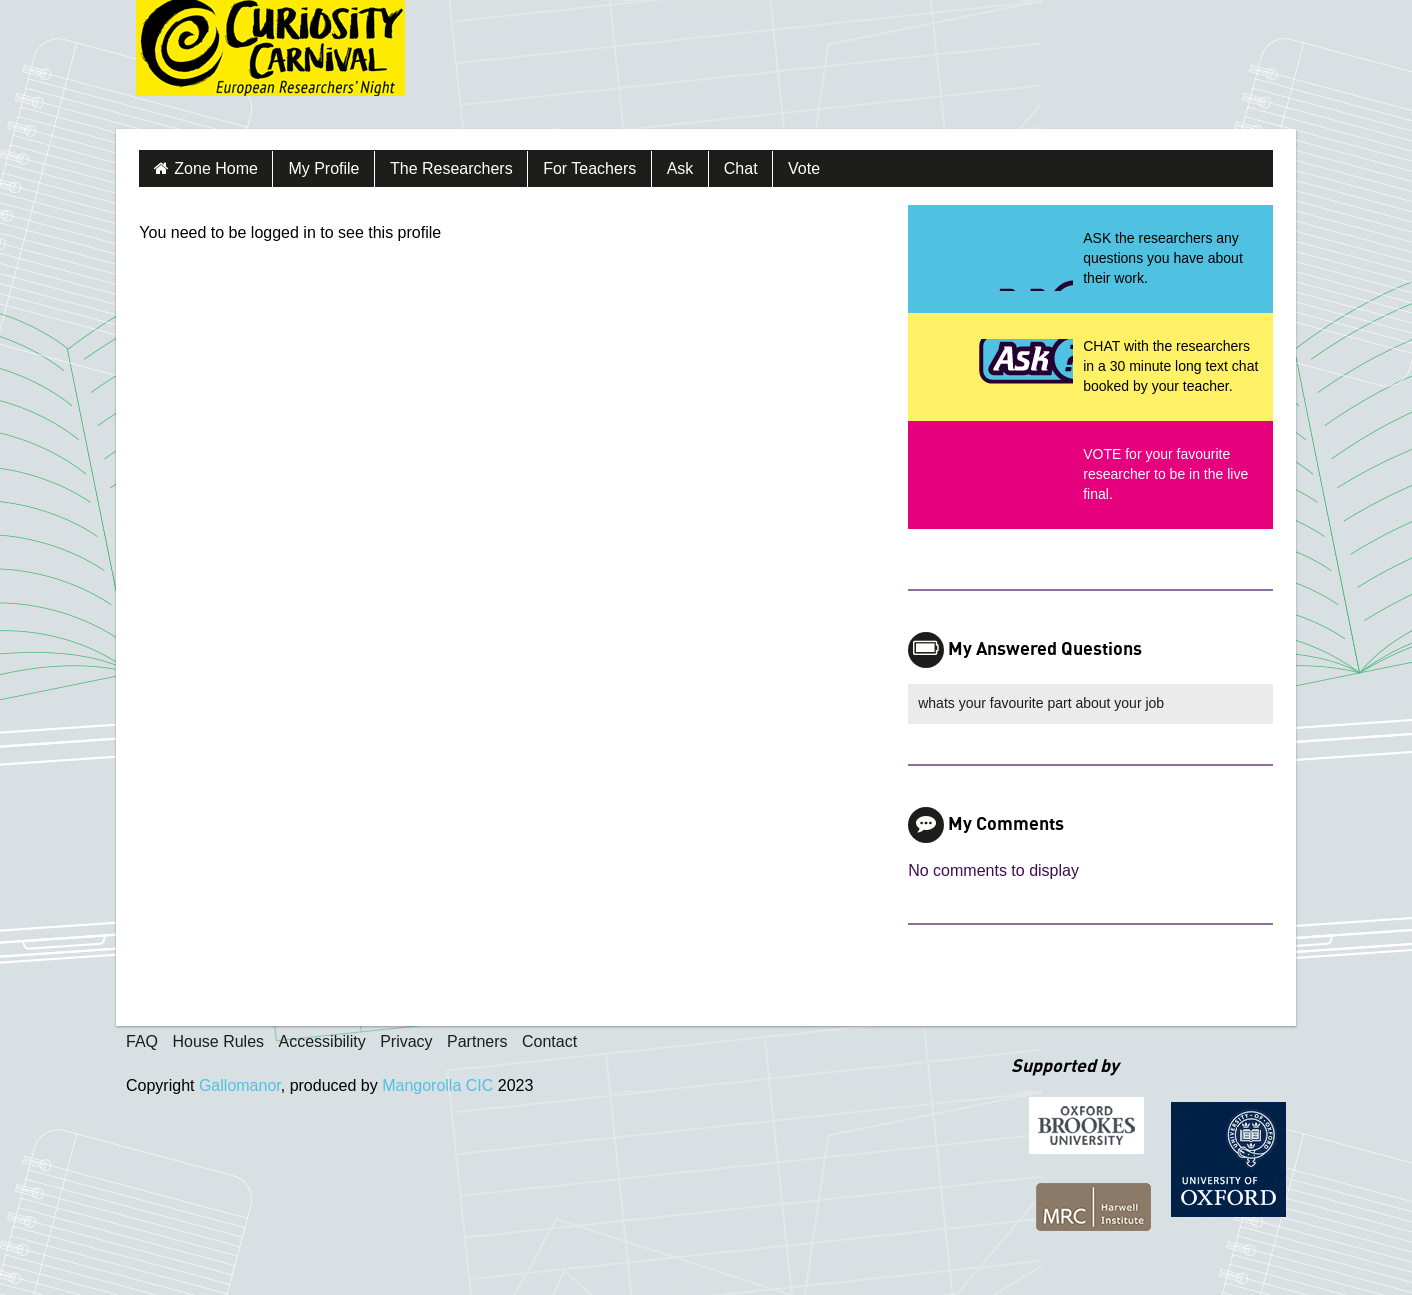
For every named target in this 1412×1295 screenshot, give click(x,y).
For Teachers (589, 168)
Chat (741, 168)
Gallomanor (240, 1085)
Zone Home (216, 168)
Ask (680, 168)
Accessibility (322, 1041)
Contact (549, 1041)
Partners (477, 1041)
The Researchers (451, 168)
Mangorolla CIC (437, 1085)
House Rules (218, 1041)
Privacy (406, 1041)
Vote (804, 168)
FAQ (142, 1041)
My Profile (323, 168)
